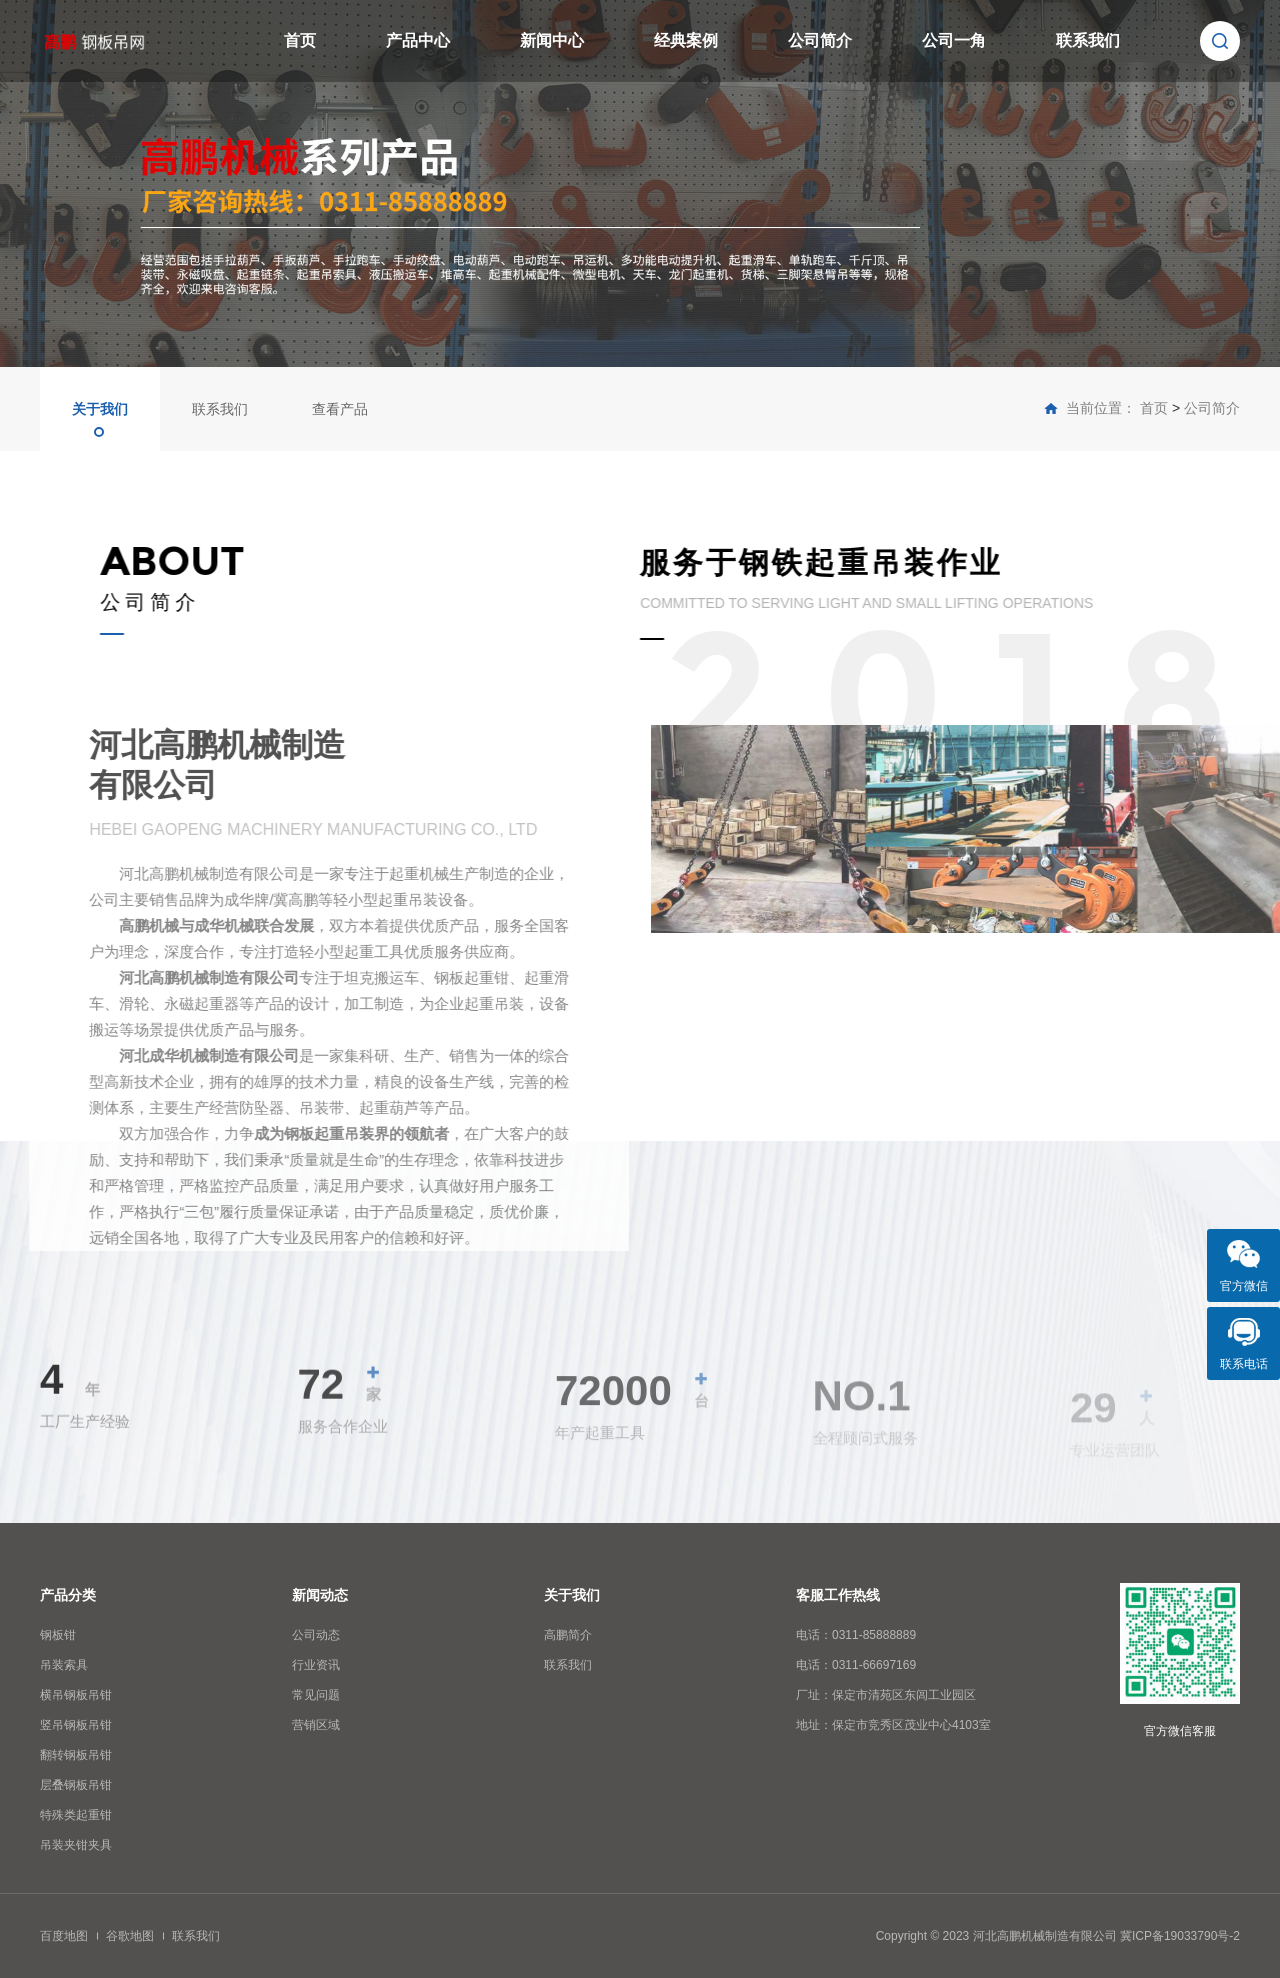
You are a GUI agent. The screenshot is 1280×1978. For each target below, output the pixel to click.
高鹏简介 (568, 1635)
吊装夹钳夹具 (76, 1845)
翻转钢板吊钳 (76, 1755)
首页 (300, 40)
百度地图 (64, 1936)
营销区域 (316, 1725)
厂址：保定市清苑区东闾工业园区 (886, 1695)
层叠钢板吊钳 (76, 1785)
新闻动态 (320, 1595)
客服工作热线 (838, 1595)
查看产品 (340, 409)
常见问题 (316, 1695)
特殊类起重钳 (76, 1815)
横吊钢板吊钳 (76, 1695)
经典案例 (686, 40)
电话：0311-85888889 (856, 1635)
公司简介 (820, 40)
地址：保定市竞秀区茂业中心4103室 (893, 1725)
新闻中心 (552, 40)
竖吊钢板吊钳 (76, 1725)
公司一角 (954, 40)
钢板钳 (58, 1635)
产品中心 (418, 40)
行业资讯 (316, 1665)
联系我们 (1088, 40)
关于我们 (100, 409)
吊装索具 (64, 1665)
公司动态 (316, 1635)
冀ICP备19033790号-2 (1180, 1936)
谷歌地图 (130, 1936)
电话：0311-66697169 (856, 1665)
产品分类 (68, 1595)
